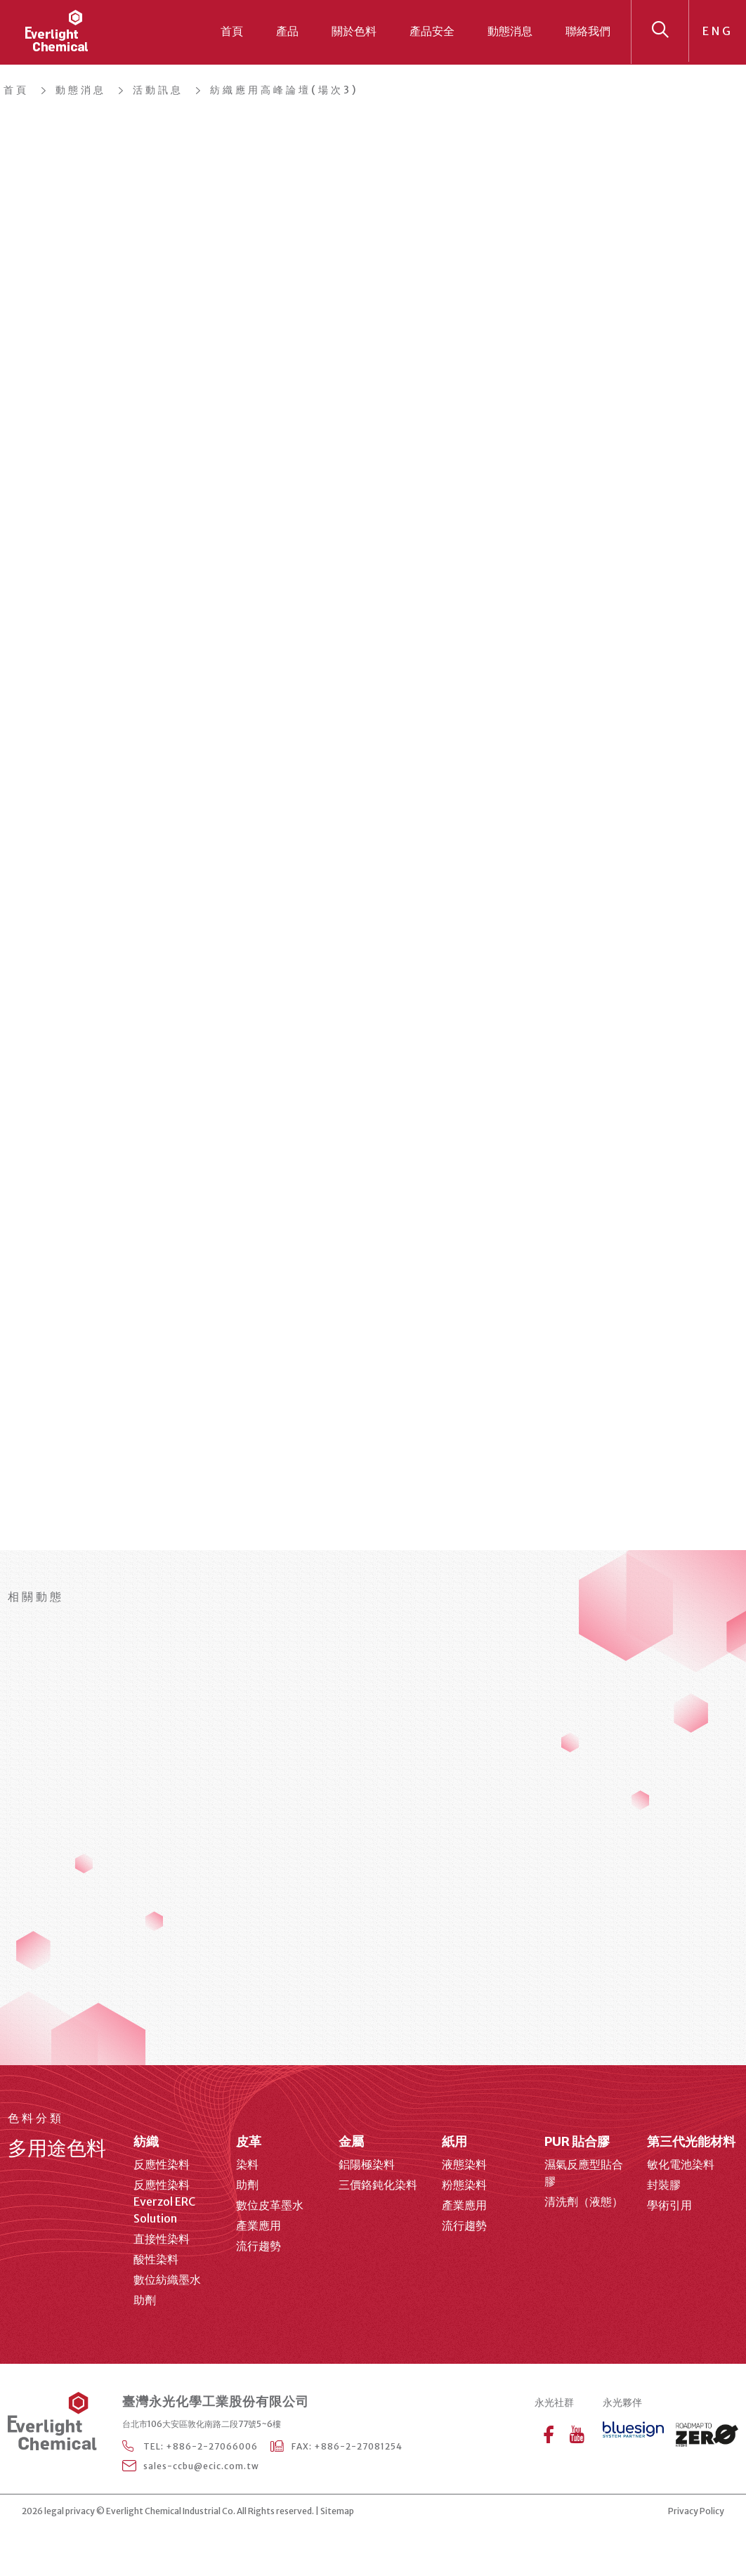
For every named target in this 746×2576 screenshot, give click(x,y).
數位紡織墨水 (167, 2279)
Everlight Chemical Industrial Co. (170, 2511)
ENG (717, 31)
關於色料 (354, 31)
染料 (247, 2164)
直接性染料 (161, 2239)
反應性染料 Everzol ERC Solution (164, 2201)
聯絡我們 (587, 31)
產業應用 (258, 2225)
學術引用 (669, 2205)
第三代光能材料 (691, 2141)
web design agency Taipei (399, 2511)
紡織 (146, 2141)
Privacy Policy (696, 2511)
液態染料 (464, 2164)
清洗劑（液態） (583, 2201)
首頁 (232, 31)
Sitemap (337, 2511)
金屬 (351, 2141)
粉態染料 (464, 2185)
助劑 (144, 2300)
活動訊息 (158, 90)
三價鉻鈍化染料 (378, 2185)
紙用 (454, 2141)
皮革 (248, 2141)
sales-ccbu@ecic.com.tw (201, 2466)
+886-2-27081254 (358, 2446)
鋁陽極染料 (367, 2164)
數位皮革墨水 (269, 2205)
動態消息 (509, 31)
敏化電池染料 (680, 2164)
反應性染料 (161, 2164)
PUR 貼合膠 (577, 2141)
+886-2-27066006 (212, 2446)
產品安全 (432, 31)
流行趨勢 (258, 2246)
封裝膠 (664, 2185)
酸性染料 (155, 2259)
